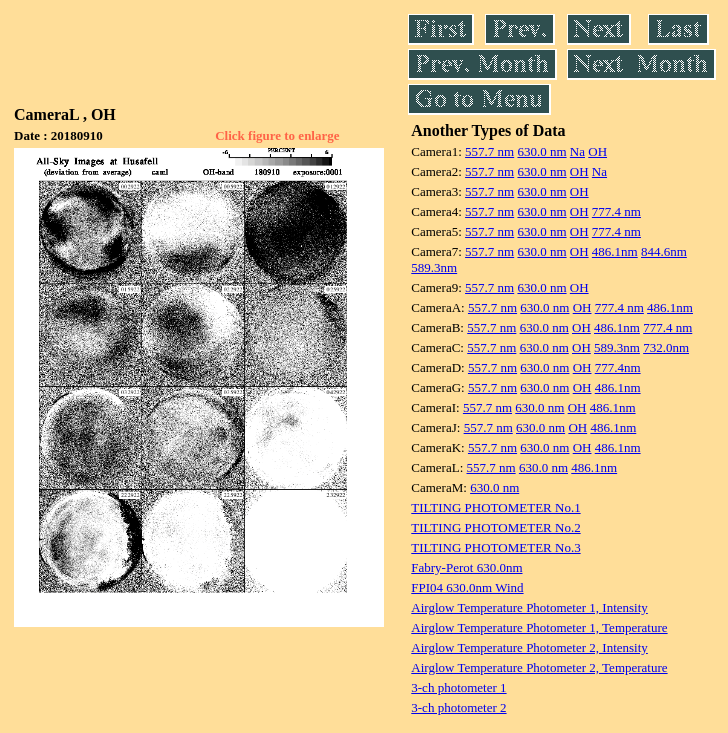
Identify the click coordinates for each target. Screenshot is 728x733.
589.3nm (434, 267)
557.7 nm (489, 151)
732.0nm (666, 347)
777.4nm (618, 367)
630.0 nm (541, 151)
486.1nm (615, 251)
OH (597, 151)
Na (577, 151)
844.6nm (664, 251)
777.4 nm (616, 211)
